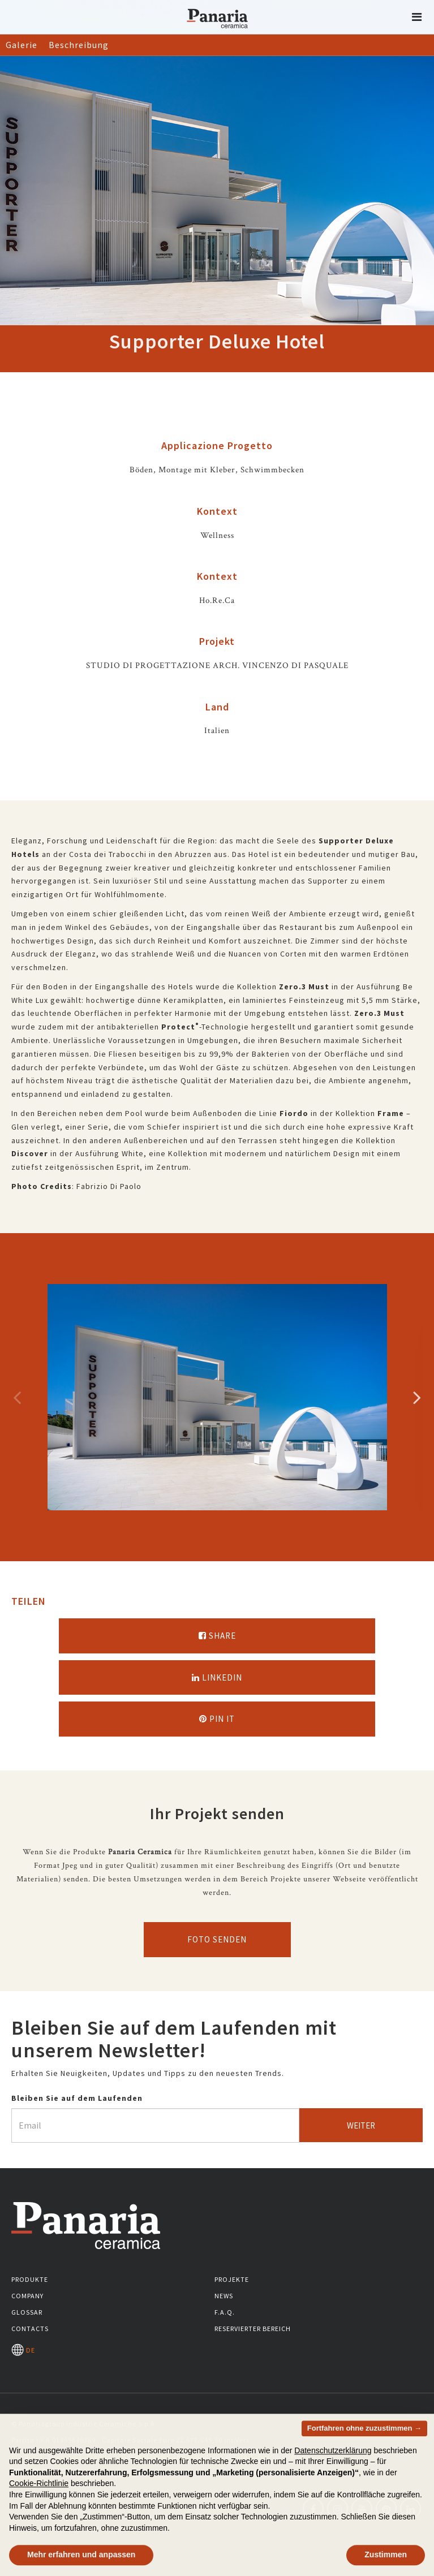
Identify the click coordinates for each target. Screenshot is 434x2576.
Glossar (26, 2312)
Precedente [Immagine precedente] (17, 1397)
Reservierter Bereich (252, 2328)
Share (217, 1635)
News (223, 2295)
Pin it (217, 1718)
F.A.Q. (224, 2312)
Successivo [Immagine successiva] (417, 1397)
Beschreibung (79, 44)
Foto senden (217, 1939)
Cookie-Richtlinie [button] (38, 2499)
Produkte (29, 2279)
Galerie (21, 44)
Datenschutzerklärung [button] (332, 2465)
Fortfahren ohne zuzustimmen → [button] (364, 2443)
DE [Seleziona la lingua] (23, 2350)
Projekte (231, 2279)
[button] (417, 17)
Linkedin (217, 1677)
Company (27, 2295)
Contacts (30, 2328)
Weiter (361, 2125)
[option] (217, 1397)
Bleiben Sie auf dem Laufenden (77, 2098)
